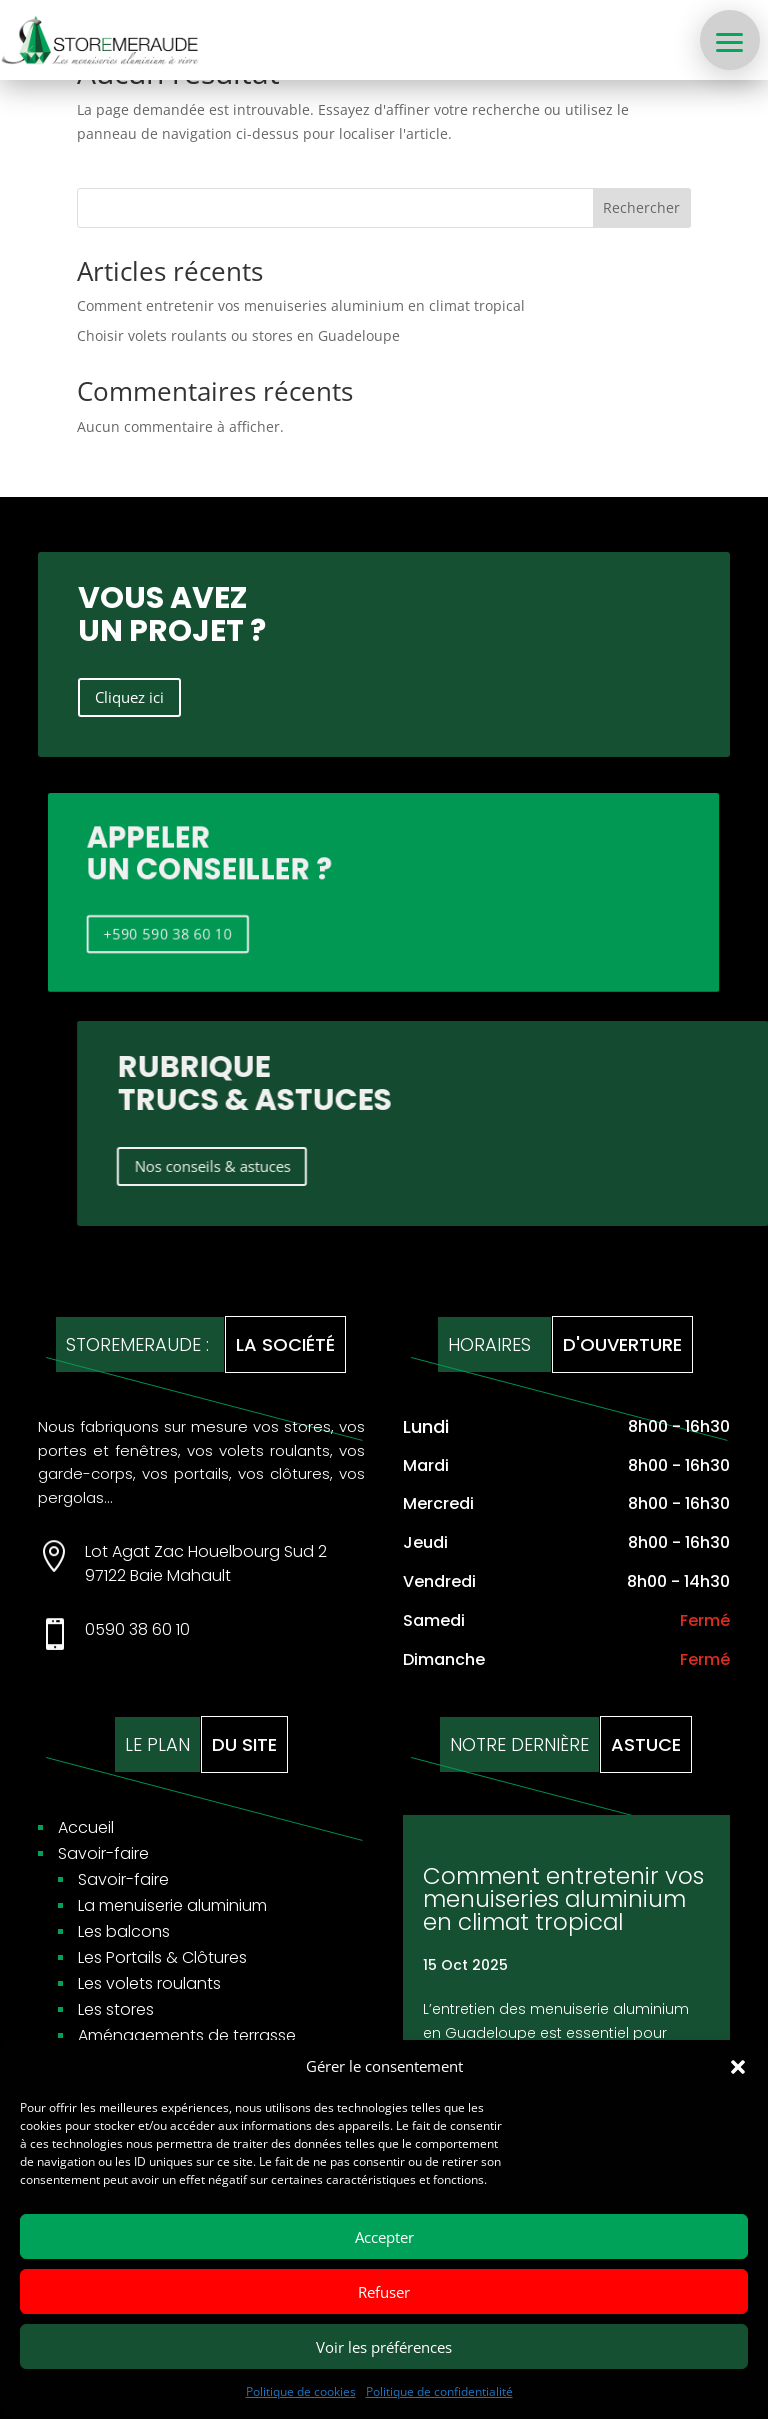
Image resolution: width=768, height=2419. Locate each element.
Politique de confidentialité (439, 2391)
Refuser (384, 2292)
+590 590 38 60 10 (150, 928)
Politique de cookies (301, 2391)
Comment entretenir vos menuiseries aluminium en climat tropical (301, 305)
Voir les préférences (384, 2347)
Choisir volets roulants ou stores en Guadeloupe (238, 335)
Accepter (384, 2237)
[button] (738, 2067)
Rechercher (641, 207)
